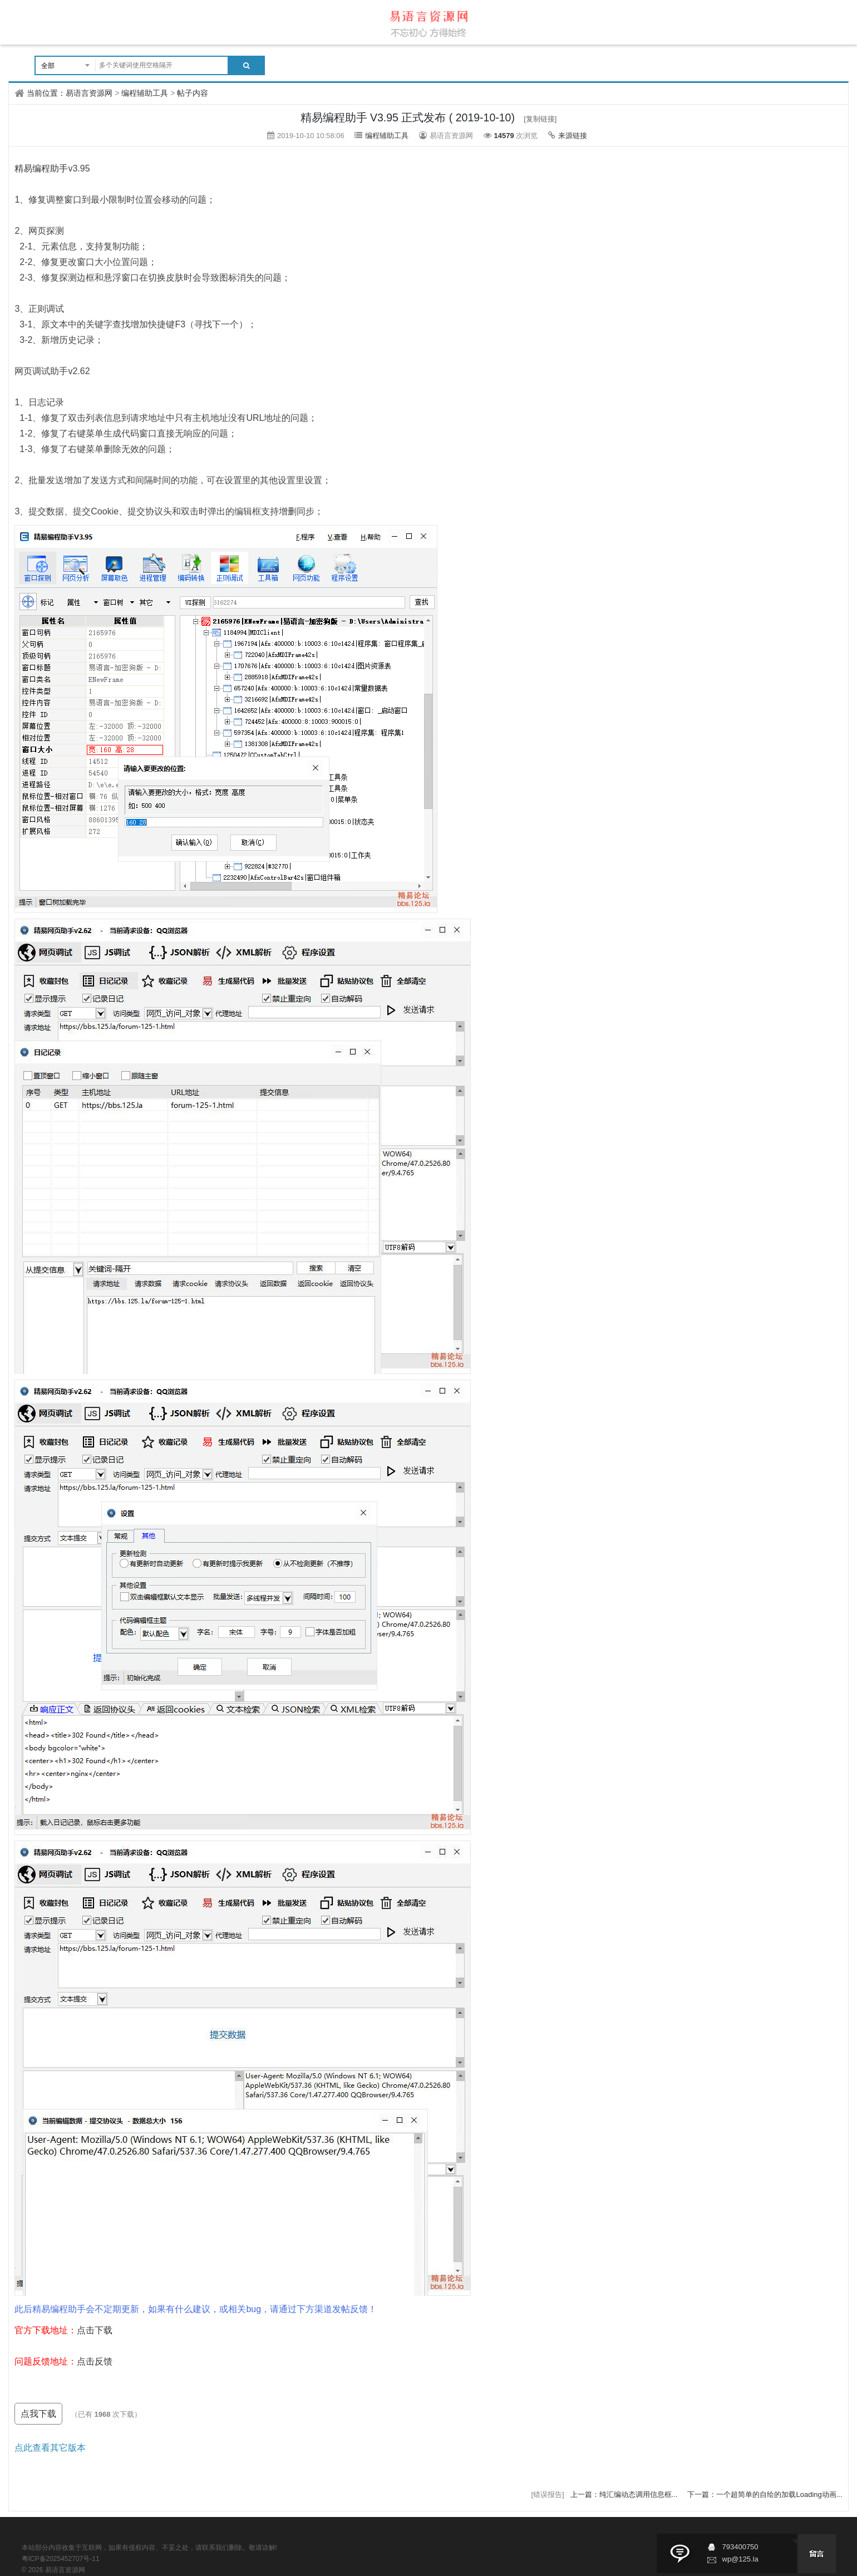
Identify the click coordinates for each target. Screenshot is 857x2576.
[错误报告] (547, 2494)
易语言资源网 (89, 93)
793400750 (740, 2547)
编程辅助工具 (144, 93)
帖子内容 (192, 93)
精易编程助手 (41, 168)
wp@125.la (740, 2559)
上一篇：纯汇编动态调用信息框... (624, 2494)
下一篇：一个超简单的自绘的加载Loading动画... (764, 2494)
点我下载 (38, 2413)
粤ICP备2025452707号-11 (61, 2559)
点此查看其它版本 (50, 2447)
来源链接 (572, 135)
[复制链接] (540, 119)
